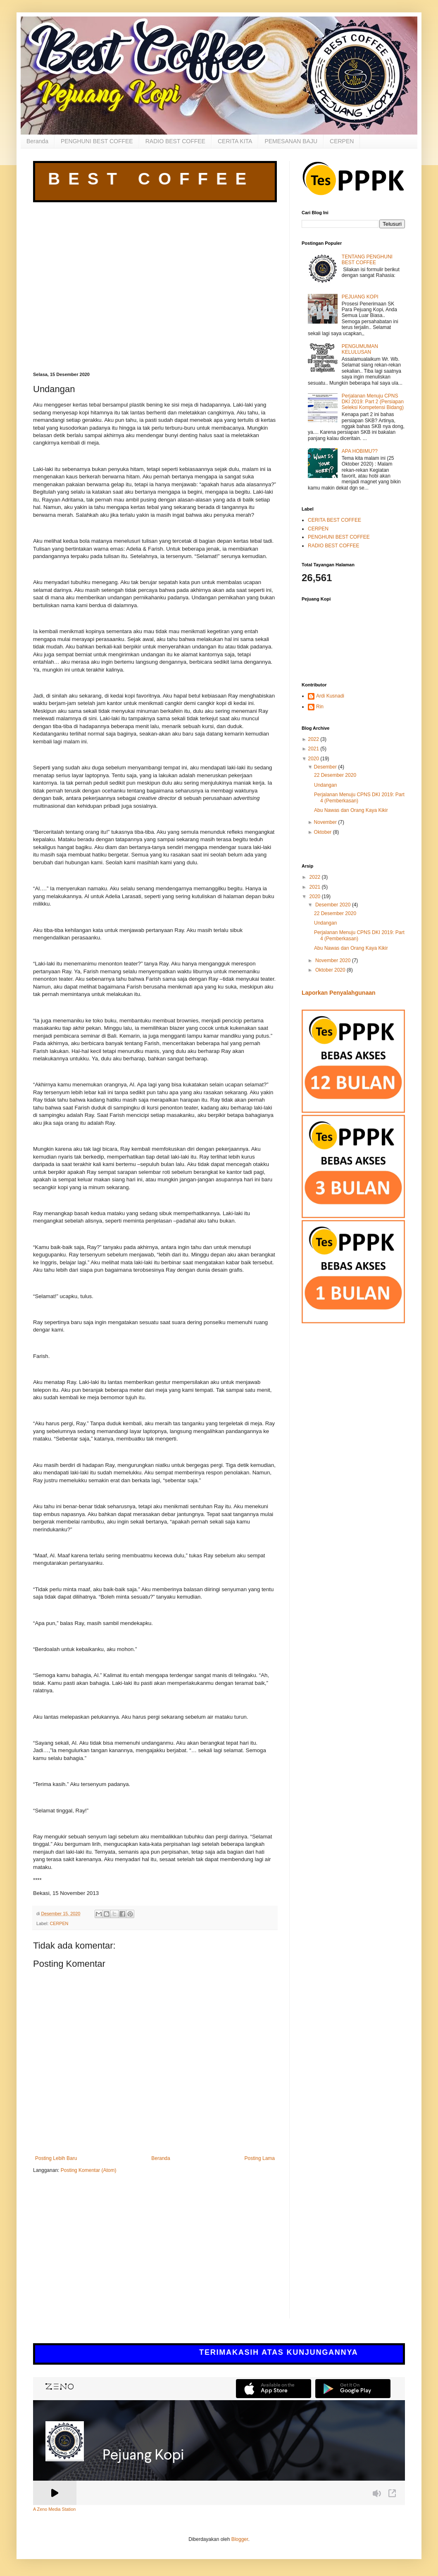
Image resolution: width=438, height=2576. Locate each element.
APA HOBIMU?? (360, 451)
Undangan (325, 785)
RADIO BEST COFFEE (175, 141)
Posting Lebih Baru (56, 2158)
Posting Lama (260, 2158)
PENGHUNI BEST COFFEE (97, 141)
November (325, 822)
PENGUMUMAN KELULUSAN (360, 349)
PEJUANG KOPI (360, 297)
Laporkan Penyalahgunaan (339, 992)
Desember (325, 767)
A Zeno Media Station (54, 2509)
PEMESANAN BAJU (290, 141)
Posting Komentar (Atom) (89, 2170)
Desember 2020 (333, 905)
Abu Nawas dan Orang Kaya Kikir (351, 810)
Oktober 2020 (331, 970)
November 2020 (333, 960)
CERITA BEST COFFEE (334, 520)
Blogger (239, 2539)
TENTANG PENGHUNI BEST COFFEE (367, 259)
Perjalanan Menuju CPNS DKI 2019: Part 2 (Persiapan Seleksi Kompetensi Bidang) (373, 402)
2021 (313, 749)
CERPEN (342, 141)
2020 (313, 759)
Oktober (323, 832)
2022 (313, 739)
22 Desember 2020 (335, 775)
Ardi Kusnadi (330, 696)
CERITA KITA (235, 141)
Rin (320, 707)
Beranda (37, 141)
